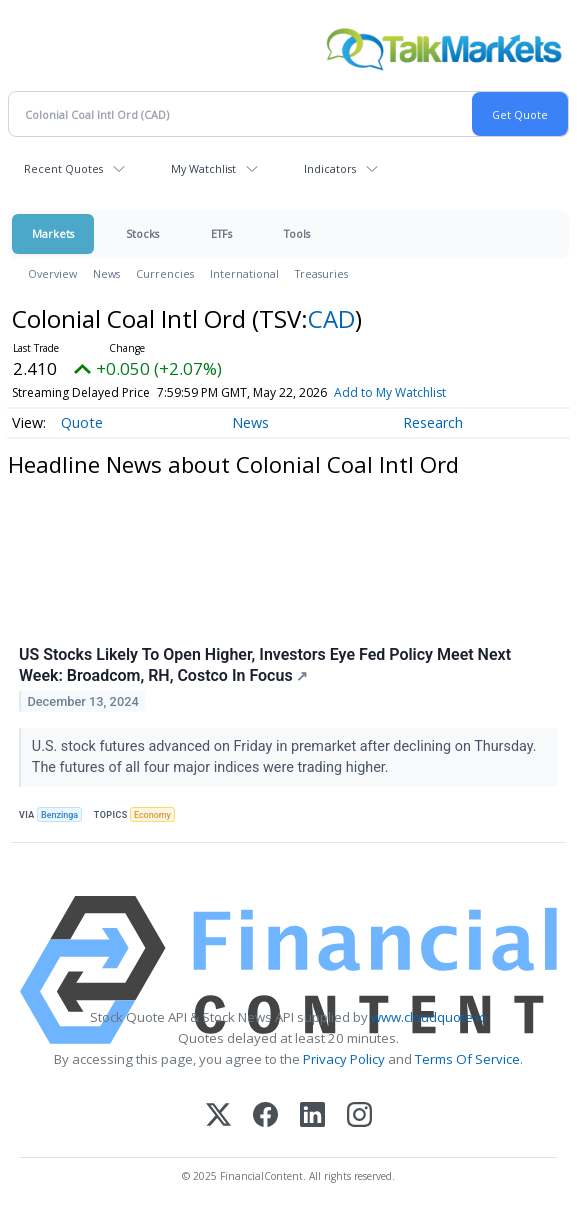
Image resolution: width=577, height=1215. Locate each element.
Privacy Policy (344, 1059)
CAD (331, 318)
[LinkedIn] (312, 1116)
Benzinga (59, 815)
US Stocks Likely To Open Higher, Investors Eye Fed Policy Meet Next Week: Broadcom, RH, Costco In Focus (265, 665)
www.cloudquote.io (429, 1017)
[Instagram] (359, 1116)
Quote (82, 422)
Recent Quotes (63, 168)
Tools (297, 233)
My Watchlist (203, 168)
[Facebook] (265, 1116)
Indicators (330, 168)
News (106, 273)
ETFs (221, 233)
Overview (52, 273)
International (244, 273)
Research (433, 422)
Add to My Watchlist (390, 392)
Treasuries (321, 273)
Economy (152, 815)
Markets (53, 233)
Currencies (165, 273)
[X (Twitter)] (218, 1116)
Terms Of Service (467, 1059)
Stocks (142, 233)
